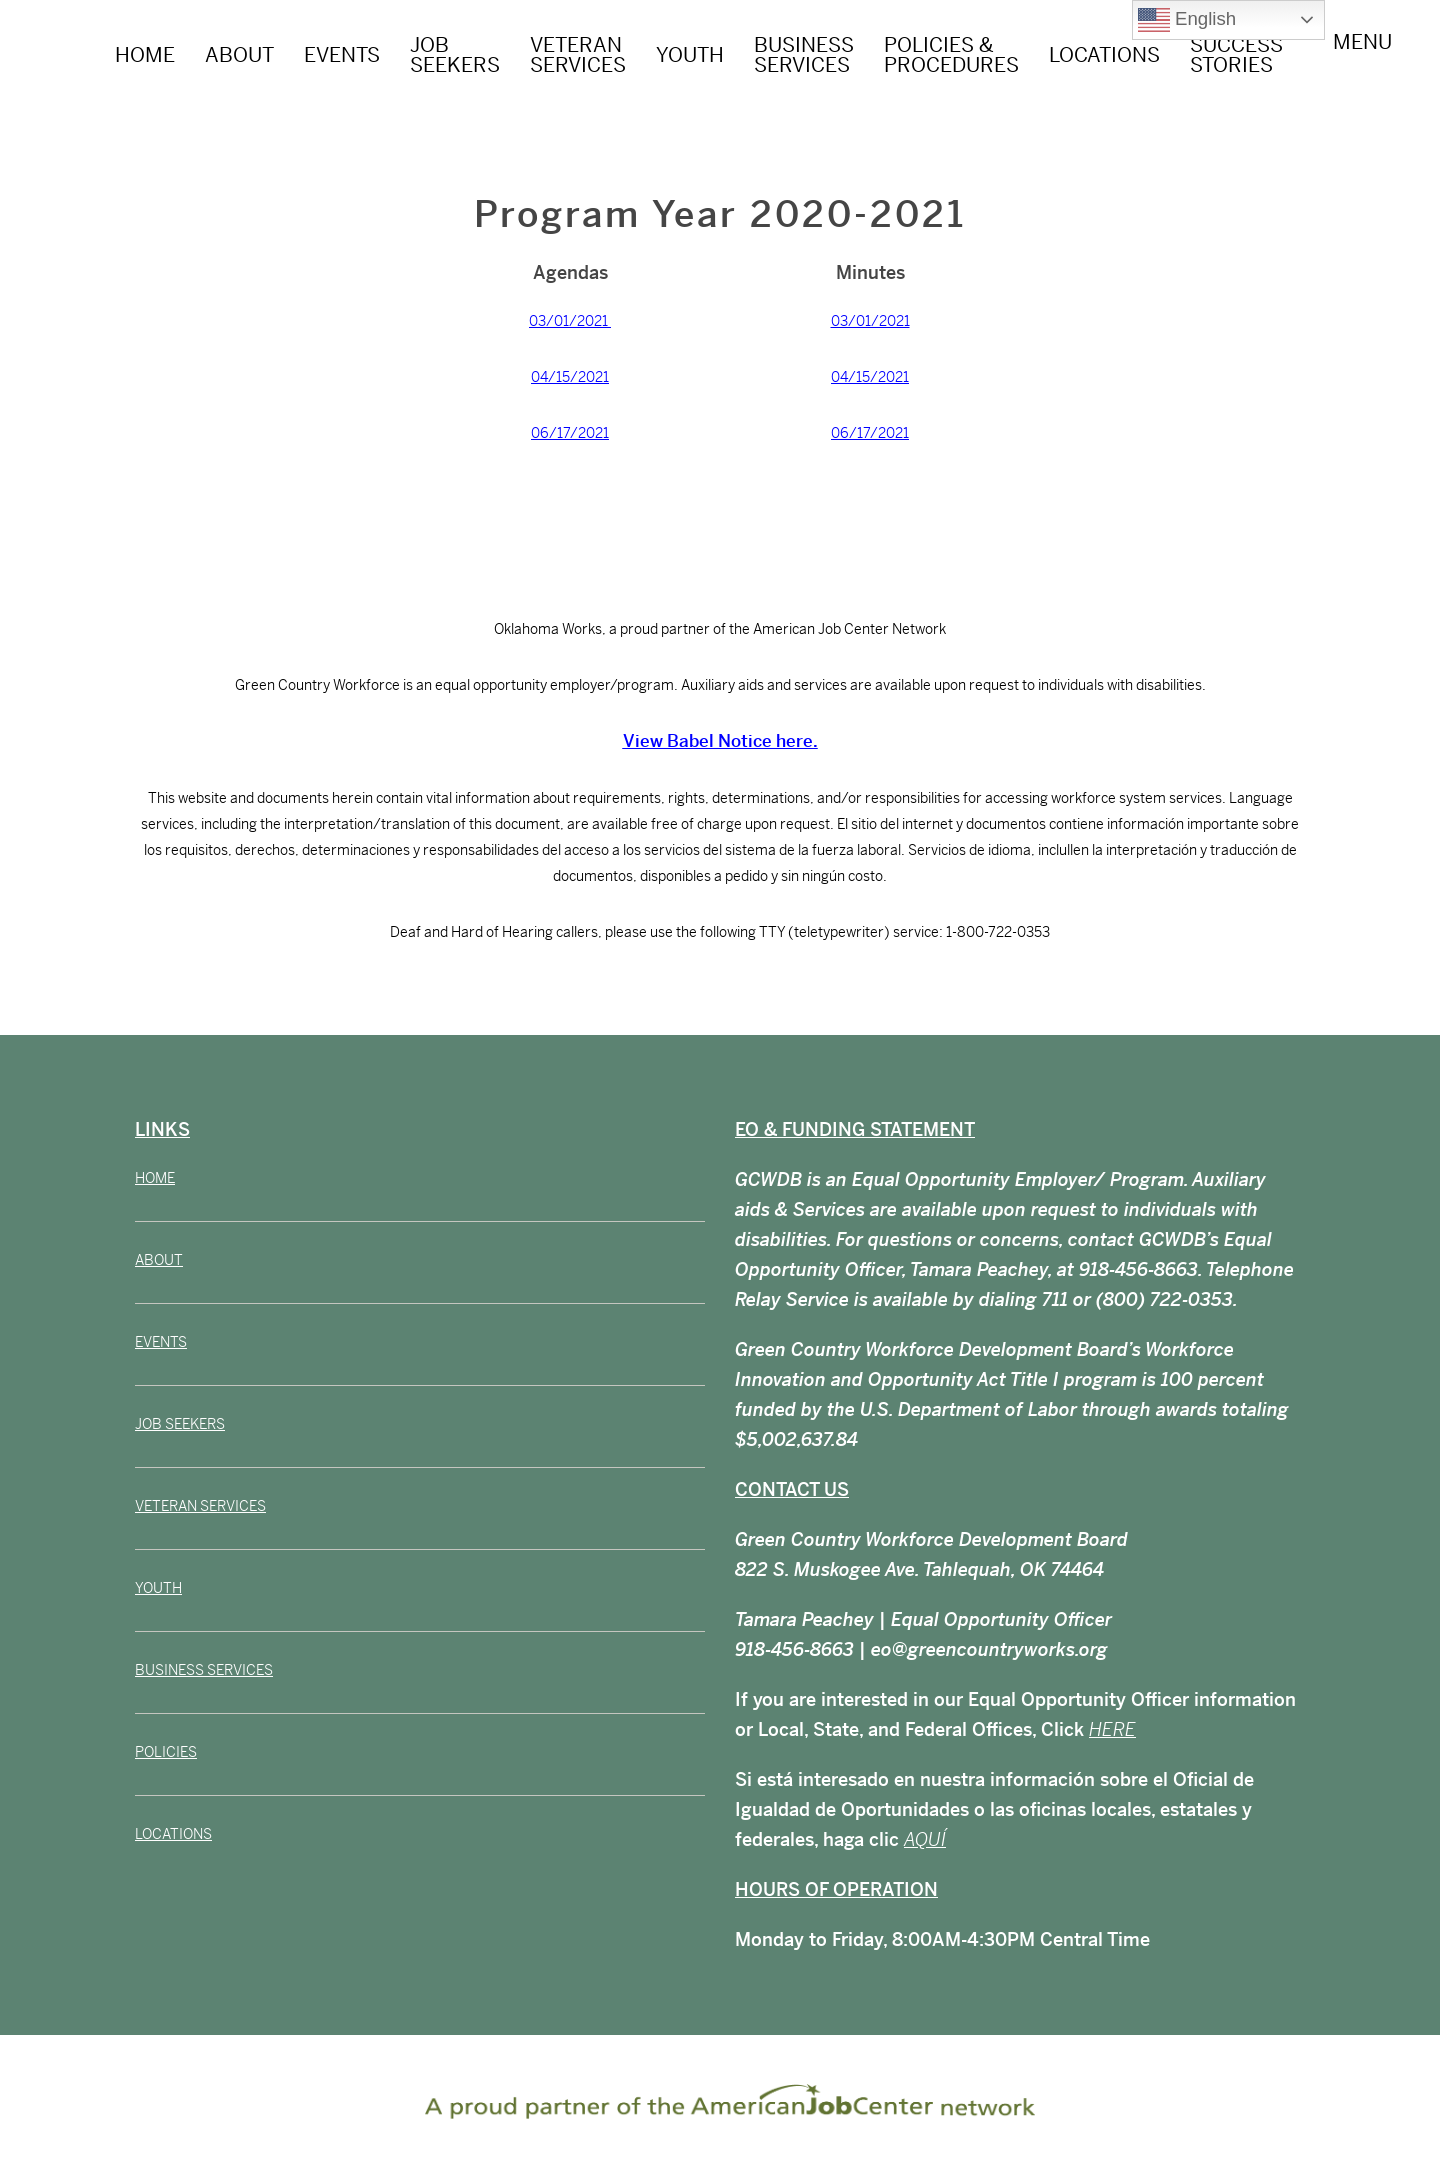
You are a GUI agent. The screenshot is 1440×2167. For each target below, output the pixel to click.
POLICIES (166, 1752)
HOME (145, 55)
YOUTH (690, 55)
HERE (1112, 1729)
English (1187, 20)
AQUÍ (925, 1839)
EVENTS (342, 55)
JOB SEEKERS (455, 55)
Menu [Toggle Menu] (1362, 53)
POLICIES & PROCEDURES (951, 55)
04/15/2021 (570, 377)
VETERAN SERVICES (578, 55)
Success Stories (1236, 55)
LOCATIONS (1104, 55)
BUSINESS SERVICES (804, 55)
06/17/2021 (570, 433)
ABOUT (239, 55)
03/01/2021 (570, 321)
